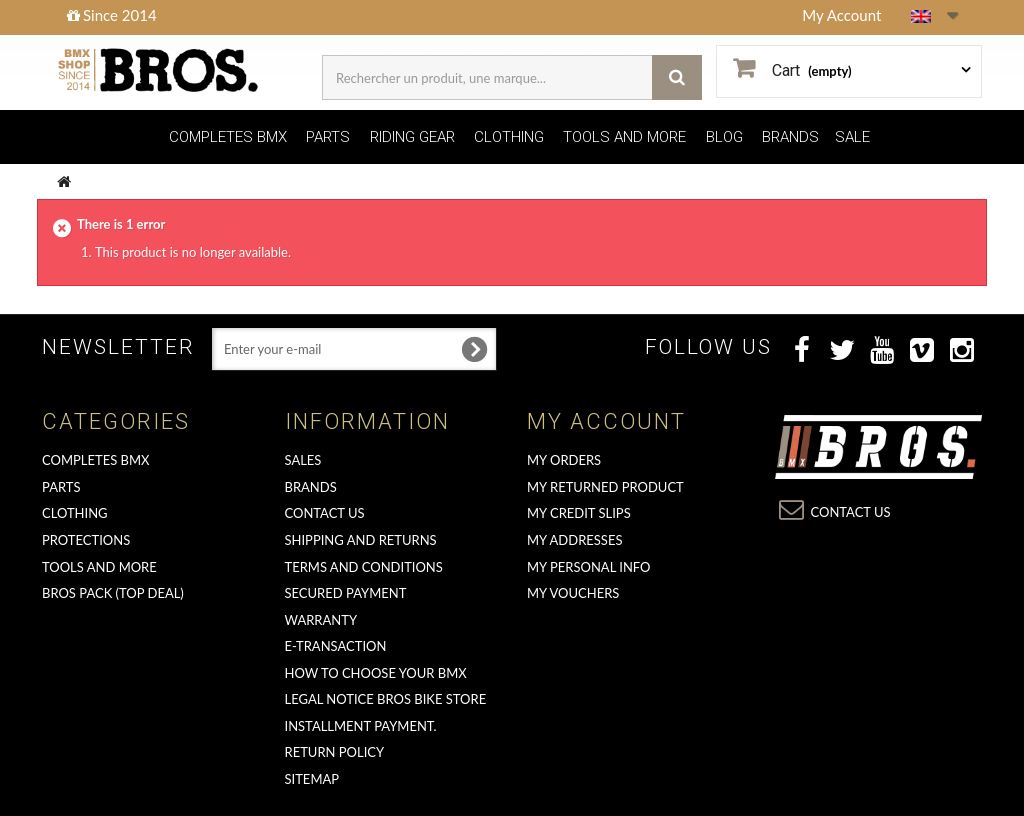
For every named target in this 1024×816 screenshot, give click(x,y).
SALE (852, 137)
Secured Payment (346, 593)
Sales (303, 460)
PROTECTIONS (86, 540)
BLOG (724, 137)
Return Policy (335, 752)
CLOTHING (509, 137)
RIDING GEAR (412, 137)
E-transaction (336, 646)
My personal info (589, 567)
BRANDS (790, 137)
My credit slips (579, 513)
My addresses (574, 540)
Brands (311, 487)
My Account (841, 15)
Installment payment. (361, 726)
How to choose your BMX (376, 673)
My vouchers (573, 593)
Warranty (321, 620)
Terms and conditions (364, 567)
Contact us (325, 513)
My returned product (605, 487)
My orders (564, 460)
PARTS (328, 137)
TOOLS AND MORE (624, 137)
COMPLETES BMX (228, 137)
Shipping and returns (361, 540)
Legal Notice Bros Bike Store (386, 699)
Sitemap (312, 779)
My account (606, 421)
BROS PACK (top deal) (113, 593)
